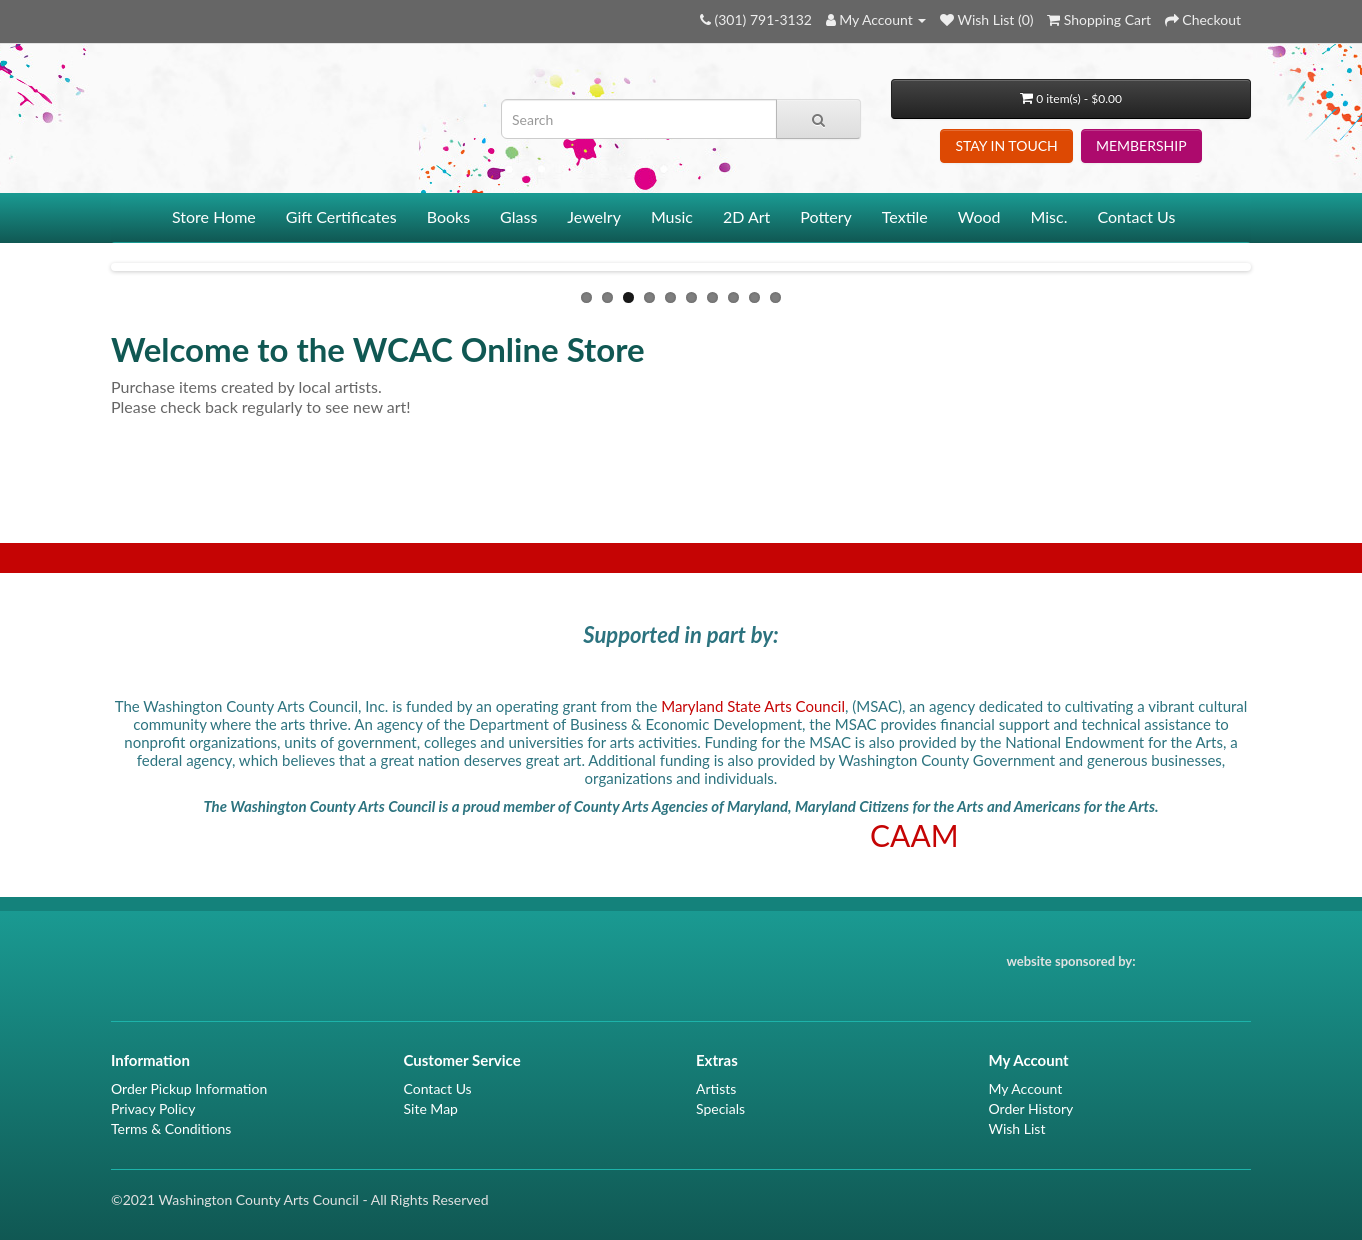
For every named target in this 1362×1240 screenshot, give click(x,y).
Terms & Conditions (171, 1128)
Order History (1031, 1108)
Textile (905, 216)
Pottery (826, 216)
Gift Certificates (341, 216)
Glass (518, 216)
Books (448, 216)
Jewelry (594, 216)
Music (672, 216)
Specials (720, 1108)
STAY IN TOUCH (1006, 145)
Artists (716, 1088)
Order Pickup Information (189, 1088)
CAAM (914, 835)
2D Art (746, 216)
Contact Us (1136, 216)
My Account (1026, 1088)
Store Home (214, 216)
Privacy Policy (153, 1108)
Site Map (431, 1108)
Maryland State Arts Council (753, 706)
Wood (979, 216)
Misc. (1049, 216)
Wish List (1017, 1128)
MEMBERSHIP (1141, 145)
